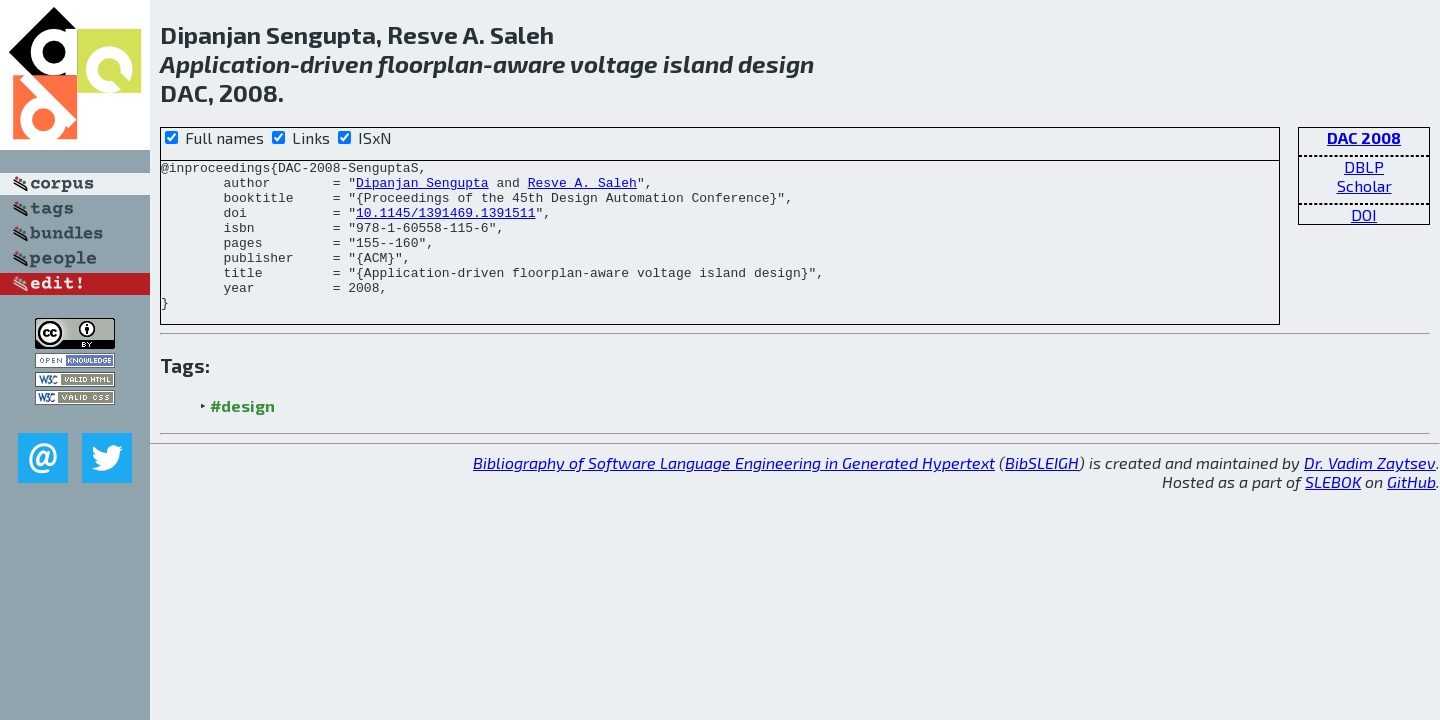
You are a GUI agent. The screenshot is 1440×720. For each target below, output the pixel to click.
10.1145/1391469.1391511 (445, 224)
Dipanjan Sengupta (422, 188)
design (776, 63)
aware (529, 63)
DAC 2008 (1364, 137)
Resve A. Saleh (582, 188)
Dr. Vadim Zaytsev (1370, 492)
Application (225, 63)
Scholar (1364, 185)
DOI (1364, 214)
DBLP (1364, 166)
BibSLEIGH (1042, 492)
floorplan (430, 63)
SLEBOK (1333, 511)
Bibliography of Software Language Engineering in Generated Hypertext (734, 492)
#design (242, 435)
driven (336, 63)
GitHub (1411, 511)
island (698, 63)
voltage (614, 63)
